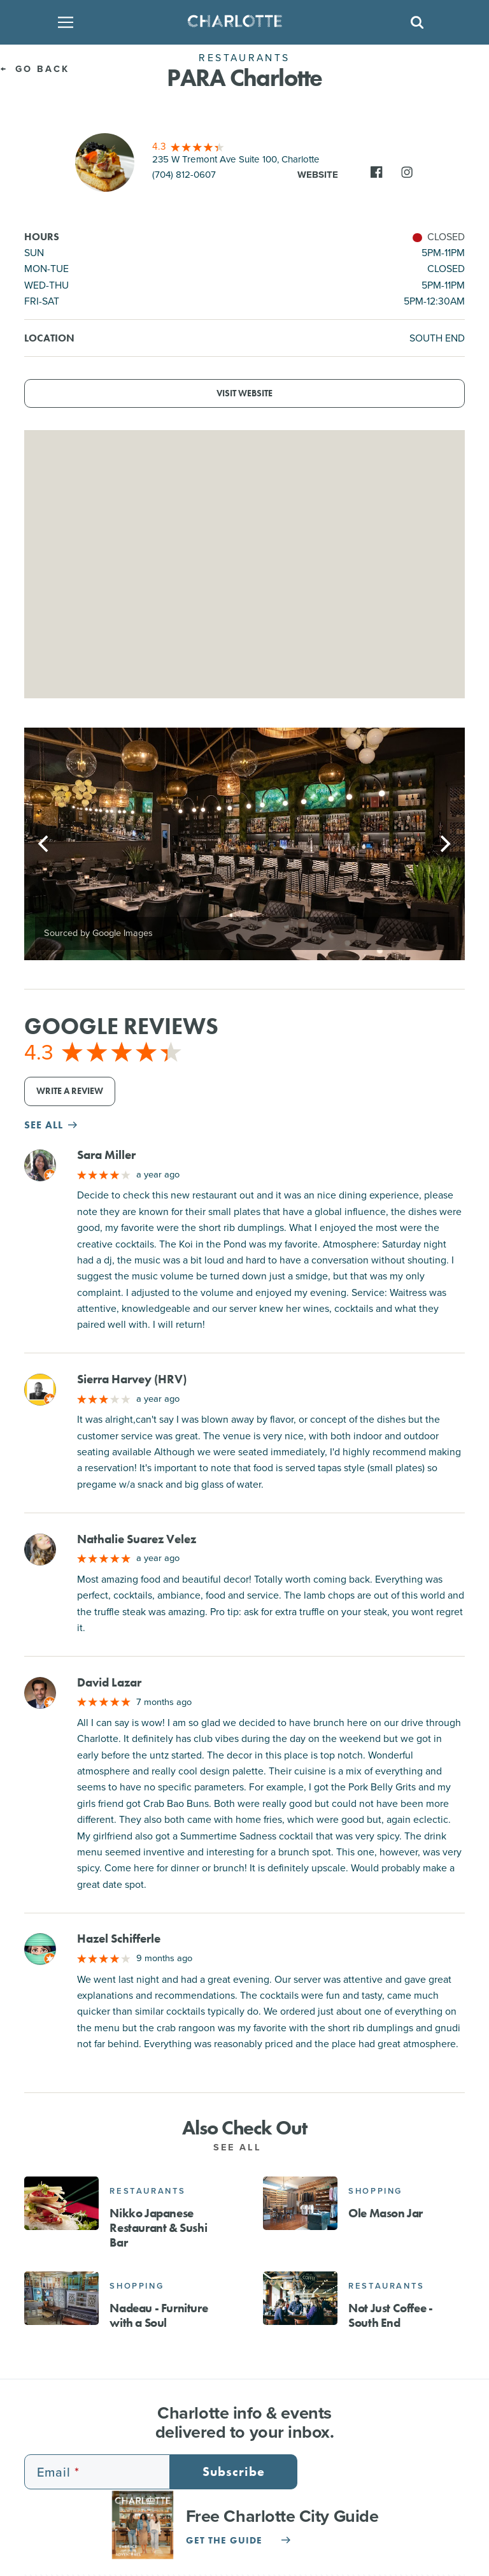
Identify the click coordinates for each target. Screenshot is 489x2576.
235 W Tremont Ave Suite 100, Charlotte (236, 159)
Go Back (34, 69)
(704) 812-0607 (184, 175)
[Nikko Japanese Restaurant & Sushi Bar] (61, 2203)
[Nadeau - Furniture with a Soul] (61, 2298)
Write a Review (69, 1091)
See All (244, 2147)
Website (317, 175)
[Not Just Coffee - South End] (300, 2298)
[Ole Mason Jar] (300, 2203)
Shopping (375, 2191)
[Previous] (45, 844)
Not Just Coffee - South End (390, 2315)
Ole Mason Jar (385, 2213)
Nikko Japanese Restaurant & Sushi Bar (158, 2227)
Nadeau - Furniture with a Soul (159, 2315)
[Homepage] (240, 22)
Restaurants (148, 2191)
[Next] (444, 844)
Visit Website (244, 393)
